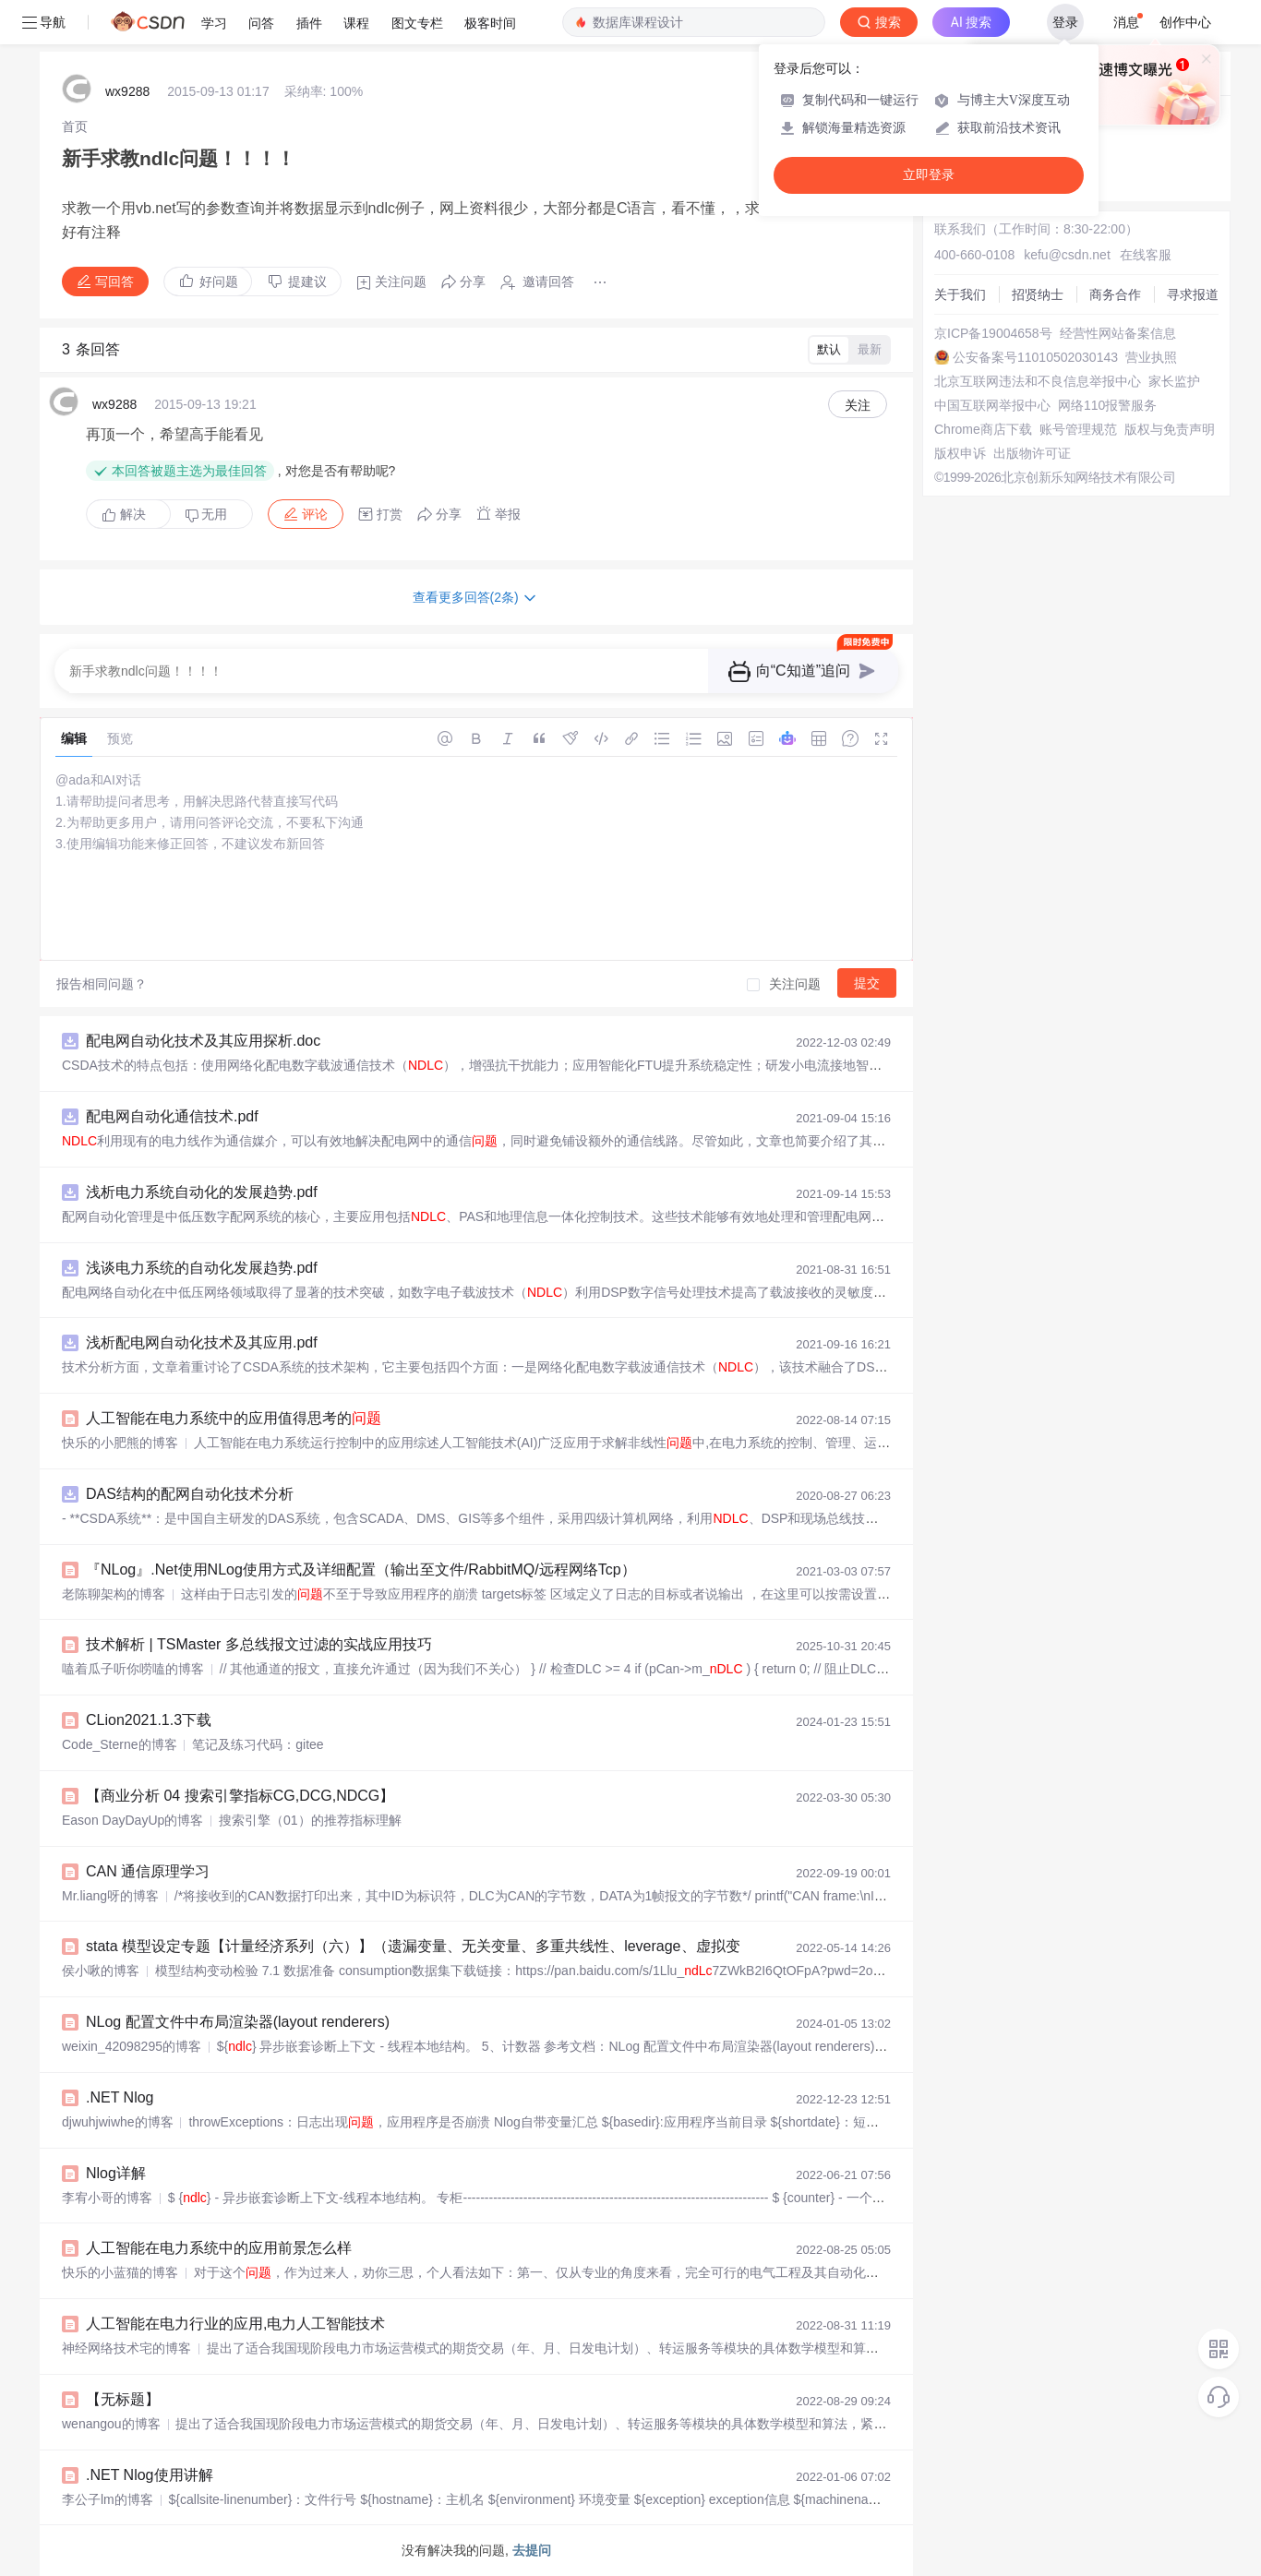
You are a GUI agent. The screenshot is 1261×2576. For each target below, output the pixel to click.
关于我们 (960, 294)
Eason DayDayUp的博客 (132, 1820)
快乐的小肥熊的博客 (120, 1442)
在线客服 (1145, 254)
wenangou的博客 (111, 2423)
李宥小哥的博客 (107, 2197)
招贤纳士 (1037, 294)
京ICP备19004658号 (993, 333)
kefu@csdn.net (1067, 254)
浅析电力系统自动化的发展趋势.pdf (202, 1192)
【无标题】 (123, 2399)
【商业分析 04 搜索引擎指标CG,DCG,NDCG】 (240, 1795)
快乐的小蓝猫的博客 (120, 2272)
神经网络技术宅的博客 (126, 2348)
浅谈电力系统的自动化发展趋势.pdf (202, 1268)
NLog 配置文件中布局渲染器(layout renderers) (238, 2022)
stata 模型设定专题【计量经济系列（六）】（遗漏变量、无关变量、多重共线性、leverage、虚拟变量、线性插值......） (477, 1946)
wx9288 (127, 91)
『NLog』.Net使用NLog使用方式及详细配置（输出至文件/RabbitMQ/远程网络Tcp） (361, 1569)
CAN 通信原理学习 (148, 1871)
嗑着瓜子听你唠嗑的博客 (133, 1668)
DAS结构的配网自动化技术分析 (190, 1494)
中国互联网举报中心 (992, 405)
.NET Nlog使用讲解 (149, 2475)
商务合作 (1115, 294)
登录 (1065, 22)
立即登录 (929, 175)
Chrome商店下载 (983, 429)
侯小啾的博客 (100, 1970)
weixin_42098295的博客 (131, 2046)
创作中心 (1185, 22)
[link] (75, 126)
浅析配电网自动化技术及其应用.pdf (202, 1342)
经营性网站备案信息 (1118, 333)
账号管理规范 (1078, 429)
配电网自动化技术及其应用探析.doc (203, 1040)
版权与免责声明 (1169, 429)
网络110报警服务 (1107, 405)
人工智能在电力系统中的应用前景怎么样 (219, 2248)
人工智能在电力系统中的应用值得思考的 (233, 1418)
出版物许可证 (1032, 453)
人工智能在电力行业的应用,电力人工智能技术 (235, 2323)
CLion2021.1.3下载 (148, 1720)
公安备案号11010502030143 (1035, 357)
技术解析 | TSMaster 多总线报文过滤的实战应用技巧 (259, 1644)
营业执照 (1151, 357)
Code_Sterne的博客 (119, 1744)
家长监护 (1174, 381)
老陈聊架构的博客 (113, 1594)
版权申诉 (960, 453)
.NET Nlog (120, 2097)
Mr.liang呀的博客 (110, 1895)
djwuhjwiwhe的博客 (118, 2122)
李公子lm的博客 (107, 2499)
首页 (75, 126)
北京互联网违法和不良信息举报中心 (1037, 381)
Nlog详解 (116, 2173)
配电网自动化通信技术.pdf (172, 1116)
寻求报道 (1193, 294)
